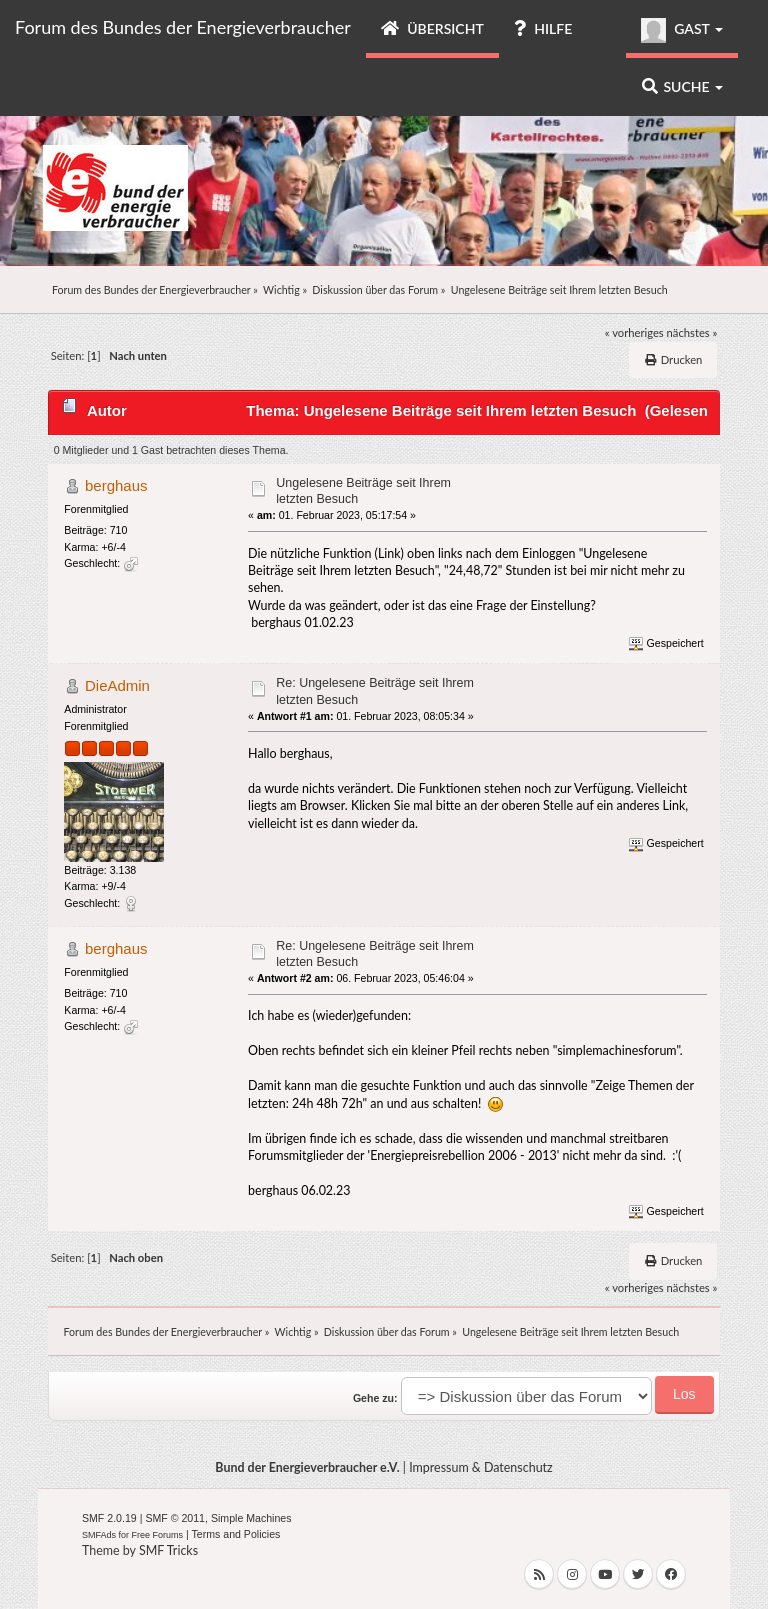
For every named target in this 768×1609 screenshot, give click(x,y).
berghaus (116, 485)
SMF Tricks (168, 1550)
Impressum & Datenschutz (481, 1467)
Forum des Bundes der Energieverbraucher (183, 27)
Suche (682, 86)
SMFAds (99, 1535)
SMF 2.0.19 (109, 1518)
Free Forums (158, 1535)
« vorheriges (634, 332)
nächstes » (692, 332)
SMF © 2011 (175, 1518)
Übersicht (432, 28)
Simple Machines (251, 1518)
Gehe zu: (375, 1398)
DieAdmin (117, 685)
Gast (682, 30)
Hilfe (543, 28)
